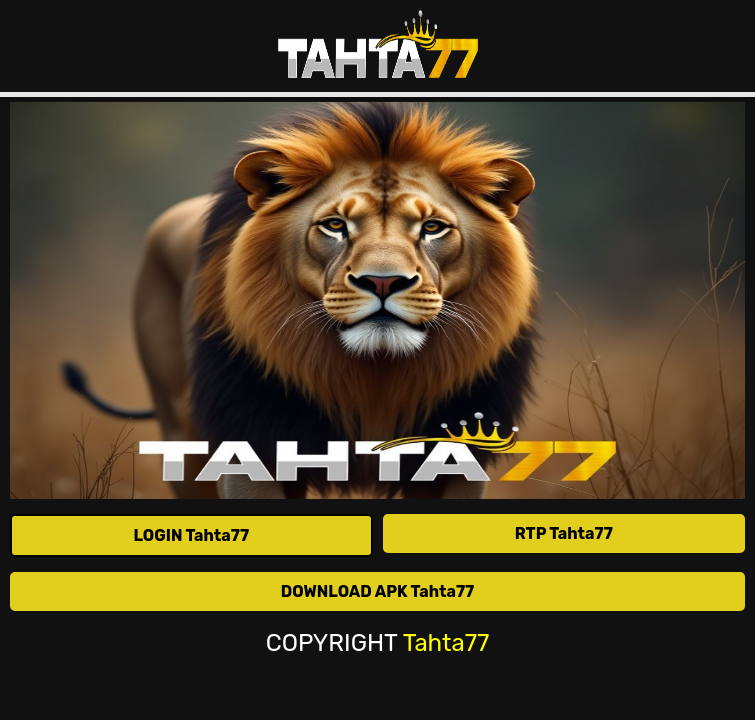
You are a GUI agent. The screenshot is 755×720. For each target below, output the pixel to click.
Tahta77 (446, 643)
